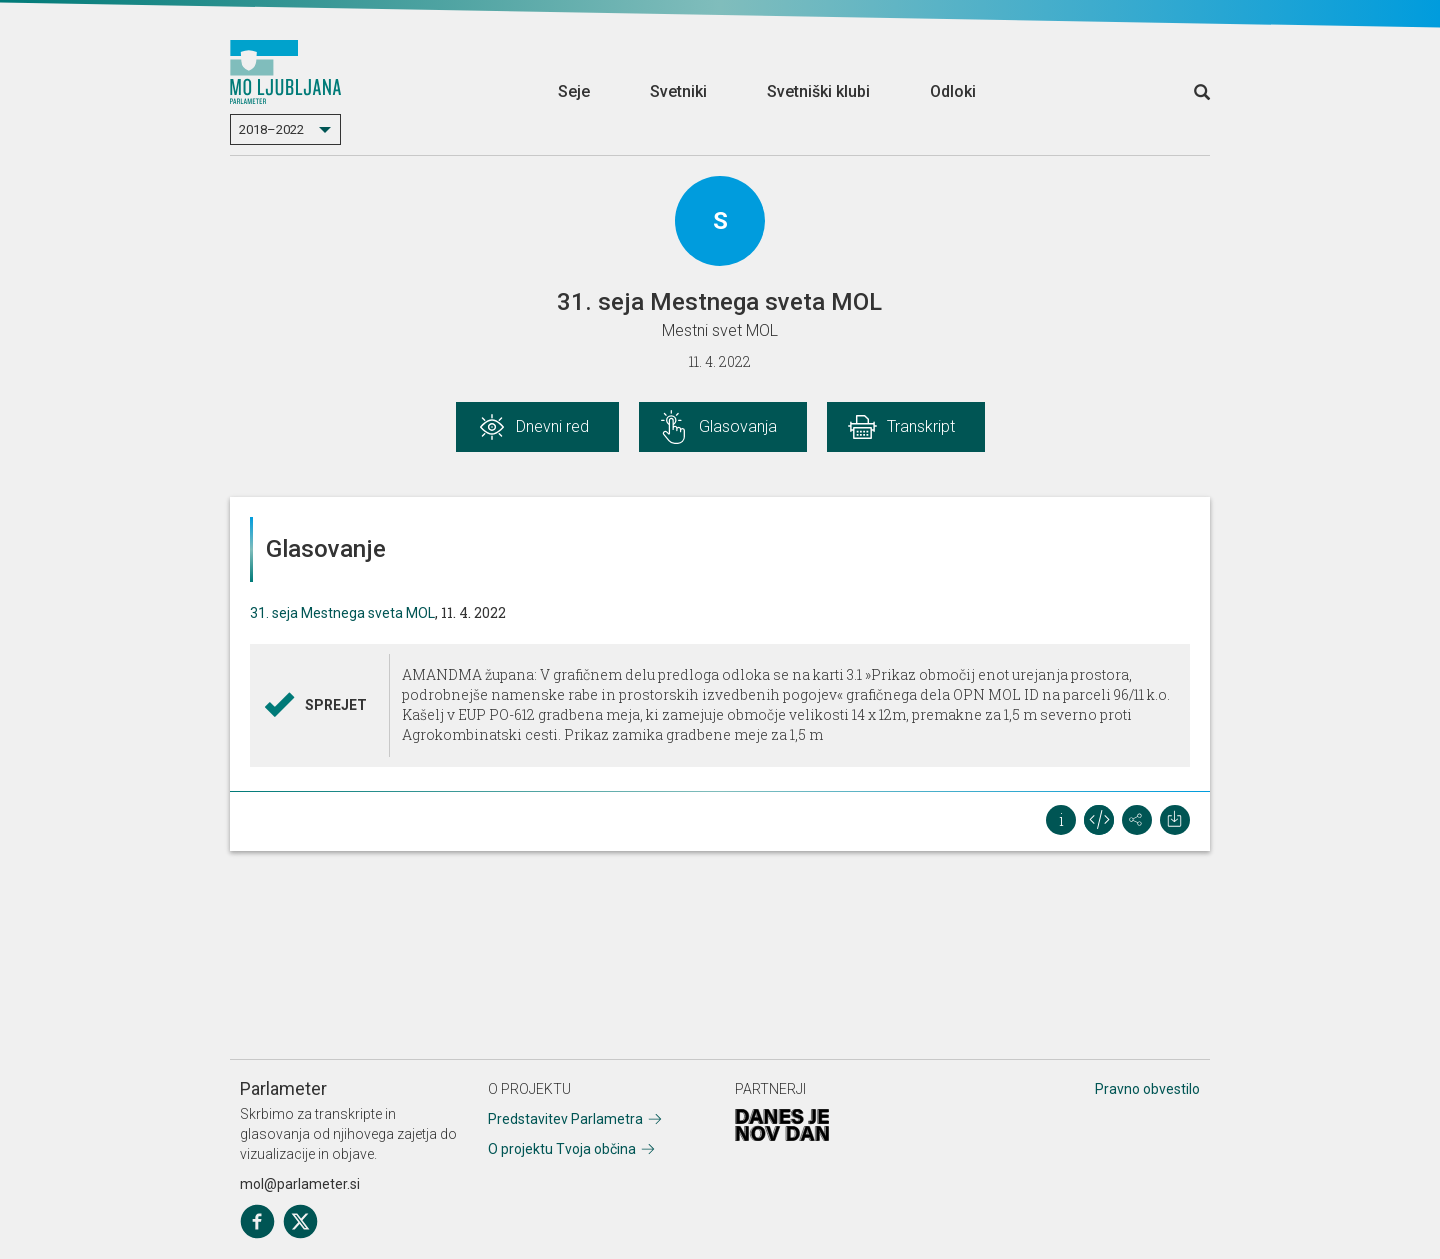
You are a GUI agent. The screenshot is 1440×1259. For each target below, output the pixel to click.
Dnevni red (552, 426)
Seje (574, 91)
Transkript (921, 426)
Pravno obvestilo (1147, 1089)
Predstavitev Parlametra (565, 1119)
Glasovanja (738, 426)
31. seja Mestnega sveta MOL (342, 613)
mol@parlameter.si (300, 1184)
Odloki (953, 91)
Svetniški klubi (818, 91)
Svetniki (678, 91)
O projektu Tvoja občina (562, 1149)
